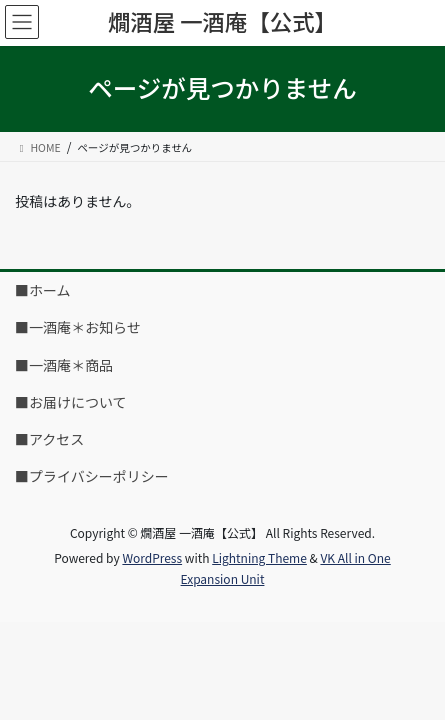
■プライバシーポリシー (92, 476)
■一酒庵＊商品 (64, 365)
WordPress (152, 557)
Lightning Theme (259, 557)
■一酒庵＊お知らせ (78, 327)
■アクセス (49, 439)
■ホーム (43, 290)
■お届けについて (71, 402)
